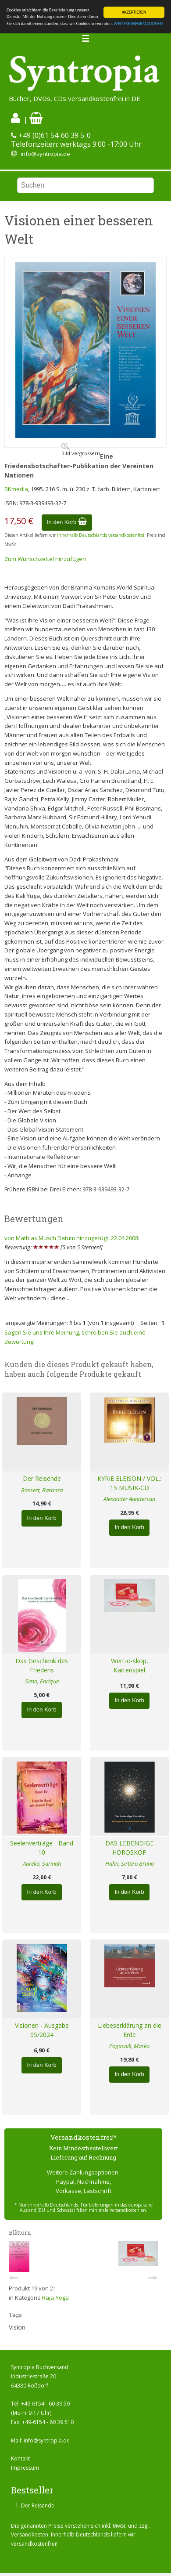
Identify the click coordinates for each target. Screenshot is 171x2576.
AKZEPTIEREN (134, 12)
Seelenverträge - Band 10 (41, 1847)
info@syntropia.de (45, 154)
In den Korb (67, 522)
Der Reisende (42, 1478)
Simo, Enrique (42, 1681)
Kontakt (20, 2458)
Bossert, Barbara (42, 1490)
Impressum (25, 2467)
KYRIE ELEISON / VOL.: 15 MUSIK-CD (129, 1483)
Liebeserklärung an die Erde (129, 2030)
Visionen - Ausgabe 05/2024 (42, 2030)
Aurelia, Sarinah (42, 1863)
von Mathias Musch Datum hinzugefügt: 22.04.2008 (71, 1238)
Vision (17, 2327)
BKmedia (16, 489)
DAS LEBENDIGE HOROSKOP (129, 1847)
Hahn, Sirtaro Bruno (129, 1863)
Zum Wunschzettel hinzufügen (45, 559)
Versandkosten (29, 2534)
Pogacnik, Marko (129, 2046)
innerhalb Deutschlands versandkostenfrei (100, 535)
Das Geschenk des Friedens (41, 1665)
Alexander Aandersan (129, 1499)
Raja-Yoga (55, 2297)
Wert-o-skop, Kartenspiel (129, 1665)
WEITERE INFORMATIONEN (138, 23)
